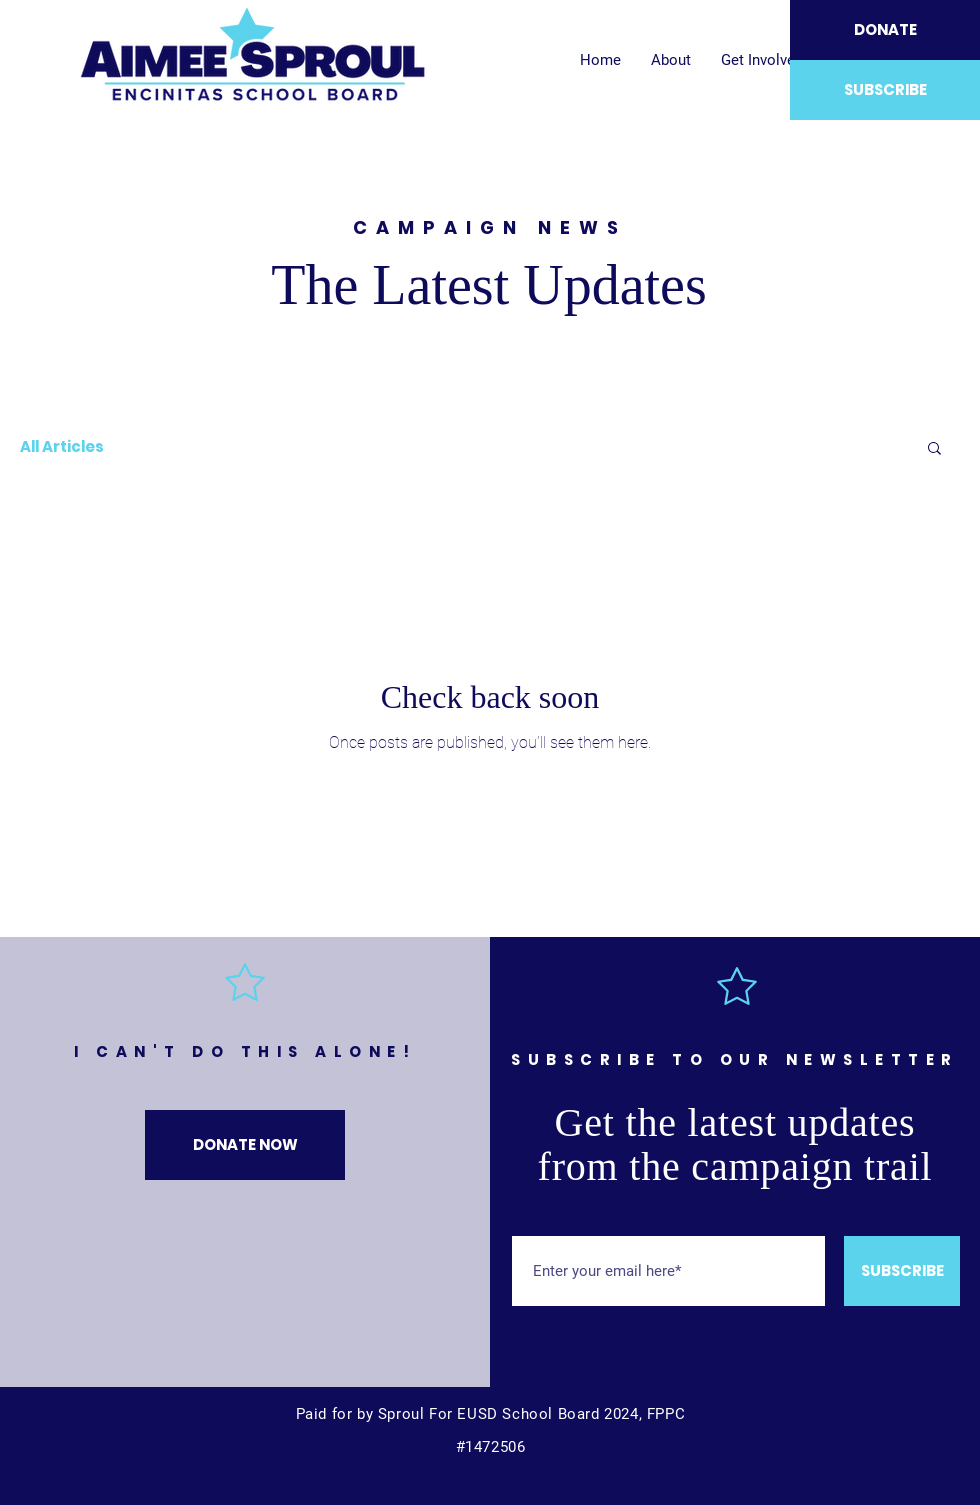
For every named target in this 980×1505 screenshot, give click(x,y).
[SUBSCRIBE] (885, 90)
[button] (934, 449)
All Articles (62, 447)
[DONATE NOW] (245, 1145)
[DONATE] (885, 30)
